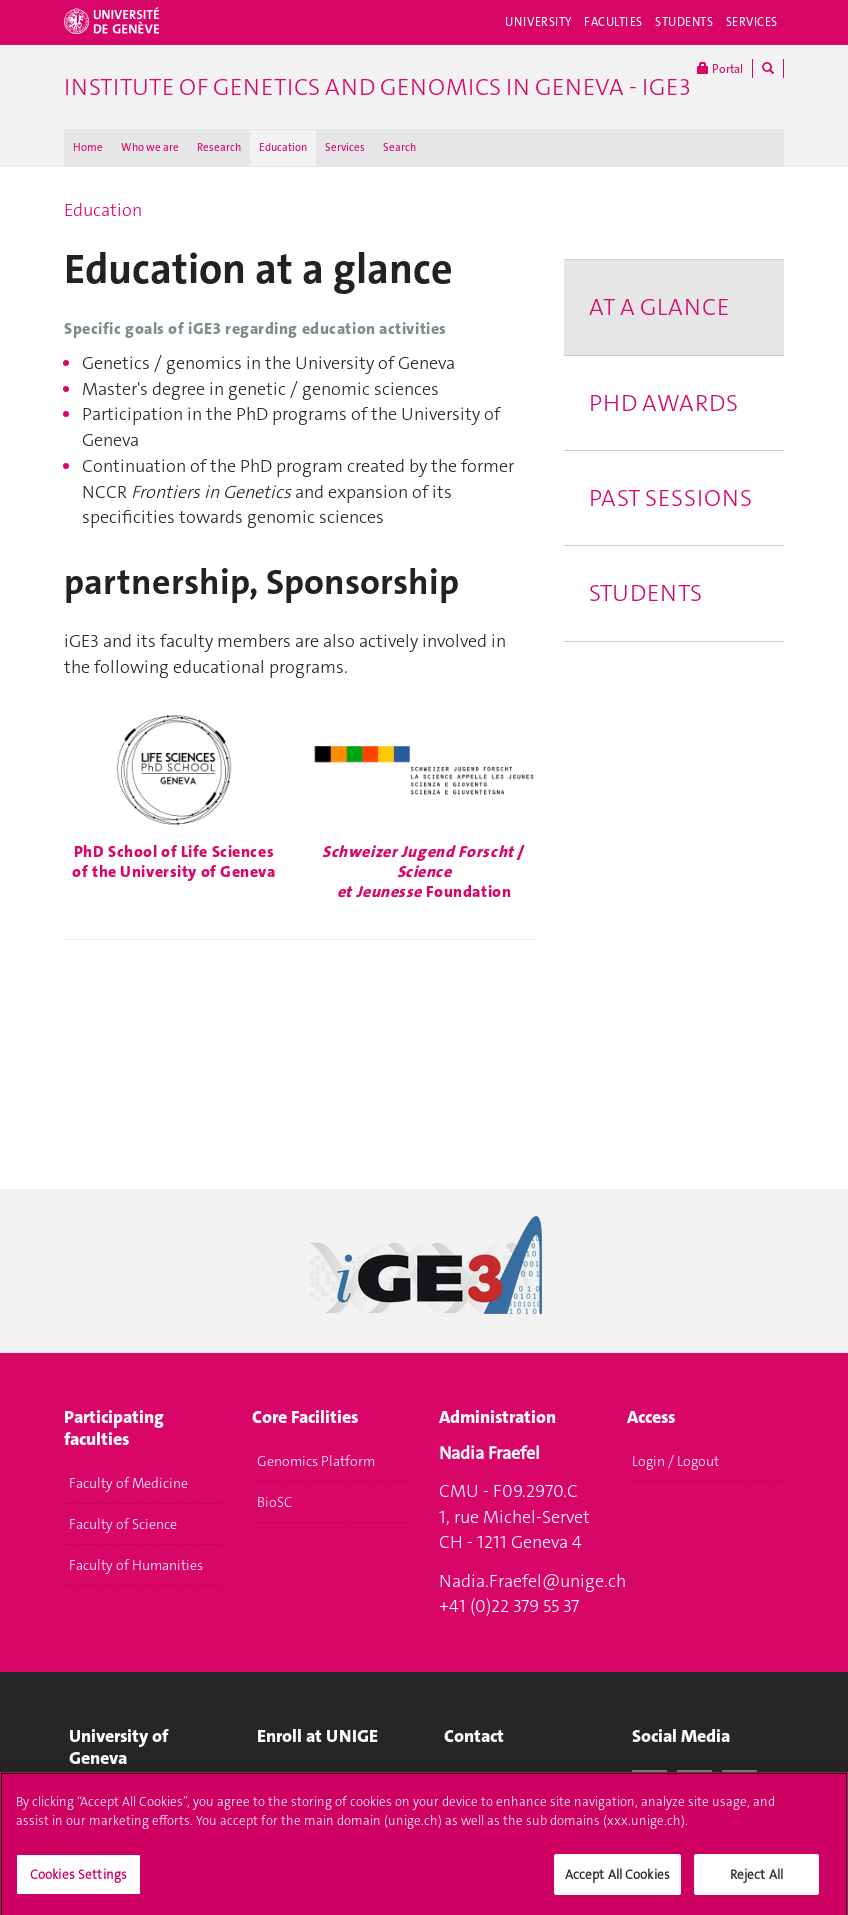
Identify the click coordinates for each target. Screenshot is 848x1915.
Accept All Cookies (617, 1881)
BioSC (274, 1502)
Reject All (756, 1881)
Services (752, 22)
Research (219, 147)
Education (283, 147)
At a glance (659, 307)
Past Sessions (670, 498)
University (538, 22)
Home (88, 147)
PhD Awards (663, 403)
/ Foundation (424, 871)
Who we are (150, 147)
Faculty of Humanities (136, 1565)
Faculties (613, 22)
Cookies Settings (78, 1881)
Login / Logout (675, 1461)
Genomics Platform (316, 1461)
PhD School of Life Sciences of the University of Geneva (173, 861)
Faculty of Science (123, 1524)
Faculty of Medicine (128, 1483)
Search (399, 147)
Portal (720, 68)
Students (684, 22)
